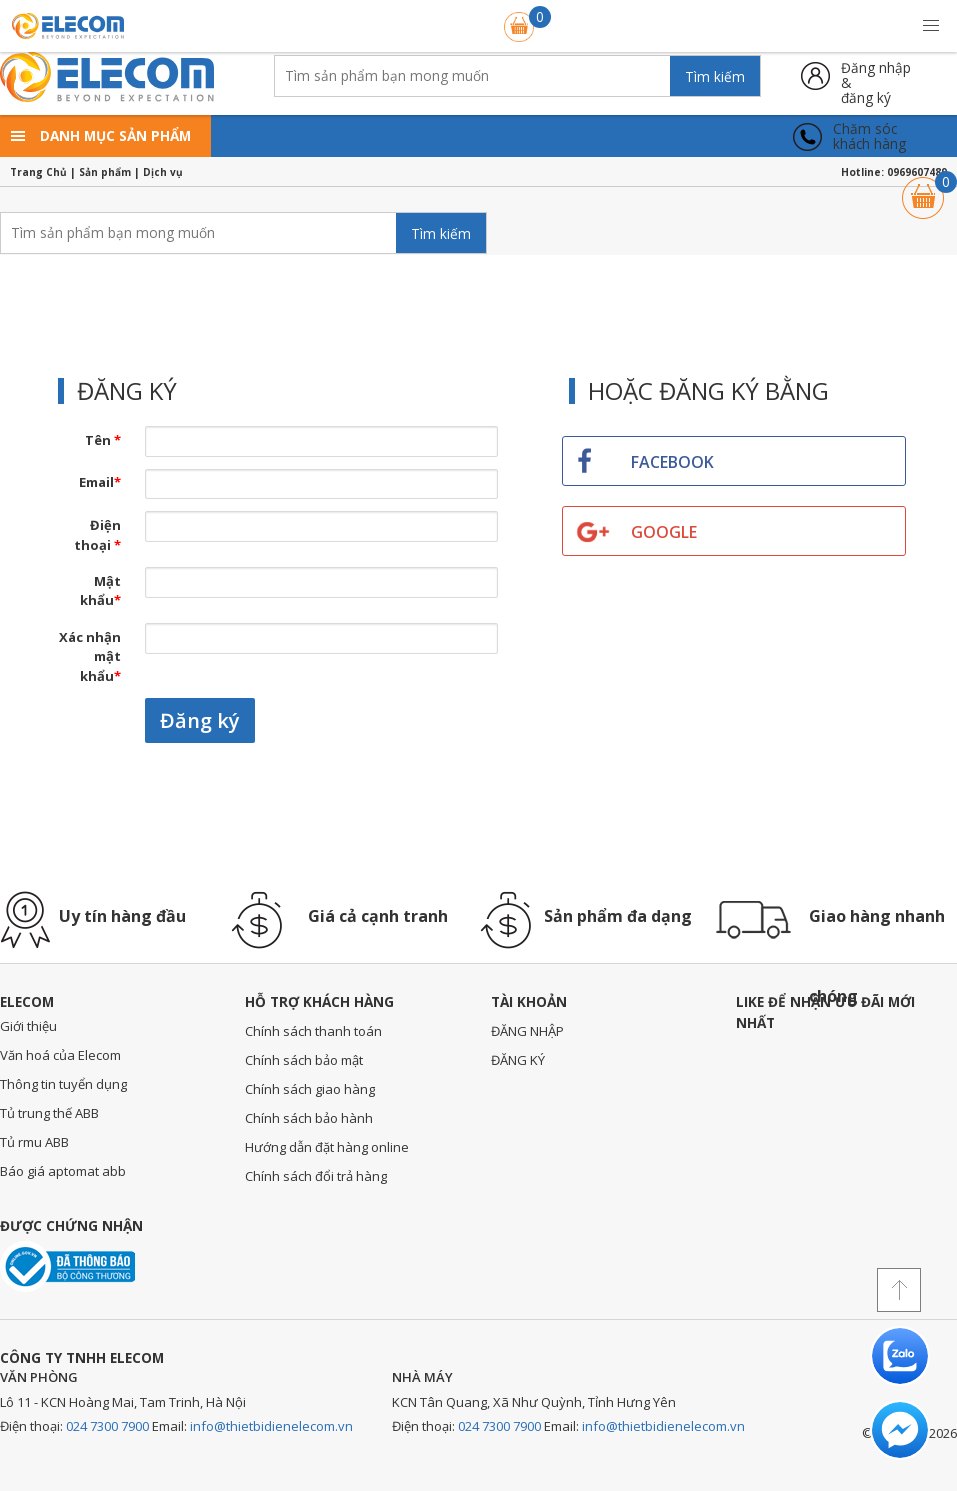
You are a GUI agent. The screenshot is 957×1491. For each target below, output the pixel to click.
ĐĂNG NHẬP (527, 1031)
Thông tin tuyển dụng (63, 1084)
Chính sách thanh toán (313, 1031)
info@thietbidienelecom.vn (271, 1426)
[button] (931, 26)
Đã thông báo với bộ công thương (67, 1266)
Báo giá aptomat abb (63, 1171)
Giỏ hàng (923, 188)
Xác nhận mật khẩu (90, 656)
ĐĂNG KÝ (518, 1060)
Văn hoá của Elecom (60, 1055)
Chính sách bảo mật (304, 1060)
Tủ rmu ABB (34, 1142)
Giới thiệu (28, 1026)
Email (100, 482)
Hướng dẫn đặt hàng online (327, 1147)
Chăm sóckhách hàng (869, 136)
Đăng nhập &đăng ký (876, 75)
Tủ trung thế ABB (49, 1113)
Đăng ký (200, 720)
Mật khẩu (100, 591)
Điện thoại (97, 535)
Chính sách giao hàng (310, 1089)
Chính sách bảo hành (309, 1118)
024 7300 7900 (107, 1426)
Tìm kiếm (715, 76)
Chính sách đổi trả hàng (316, 1176)
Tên (103, 440)
